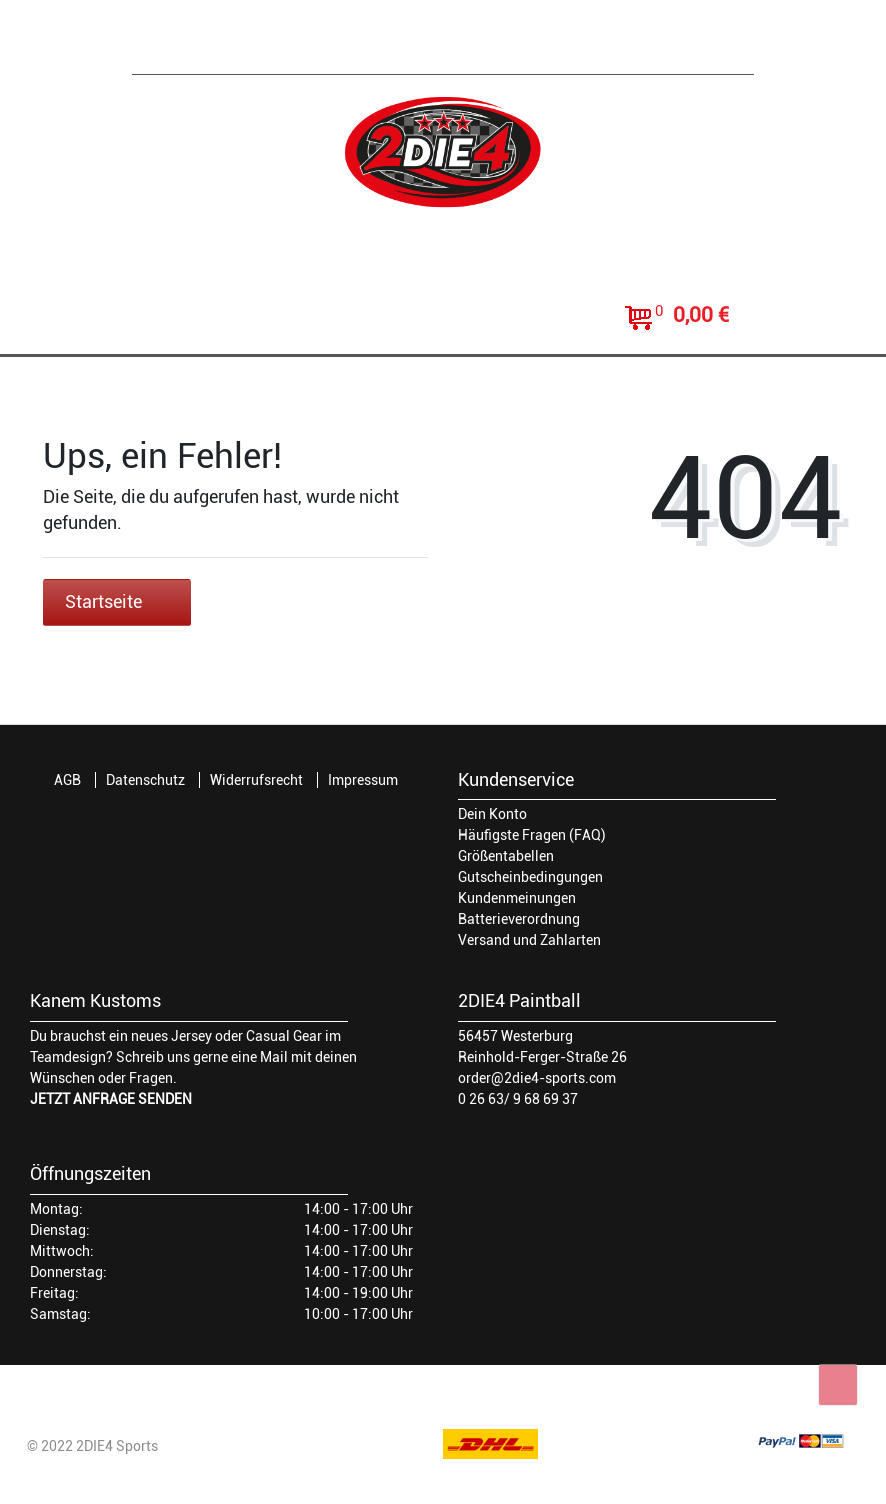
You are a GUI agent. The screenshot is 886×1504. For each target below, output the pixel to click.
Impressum (363, 780)
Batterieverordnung (519, 919)
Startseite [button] (117, 602)
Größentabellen (506, 856)
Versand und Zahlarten (529, 940)
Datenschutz (145, 780)
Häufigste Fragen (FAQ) (532, 835)
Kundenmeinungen (517, 898)
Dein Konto (492, 814)
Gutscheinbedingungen (530, 877)
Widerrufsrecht (256, 780)
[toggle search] (443, 318)
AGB (67, 780)
